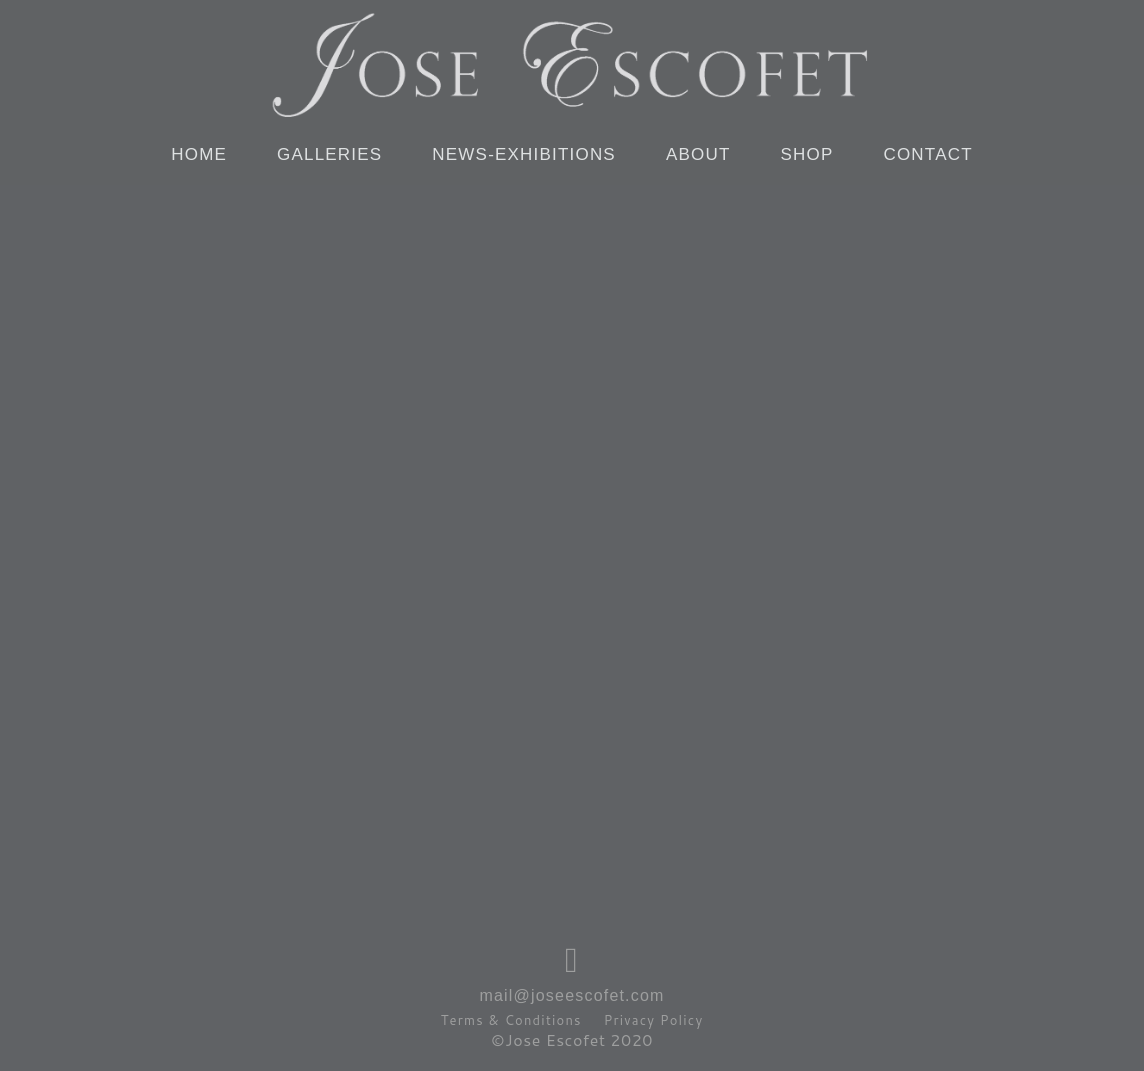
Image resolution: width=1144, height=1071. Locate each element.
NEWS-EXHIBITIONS (524, 154)
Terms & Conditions (511, 1020)
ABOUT (698, 154)
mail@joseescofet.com (571, 995)
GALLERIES (329, 154)
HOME (199, 154)
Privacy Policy (654, 1020)
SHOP (806, 154)
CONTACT (927, 154)
